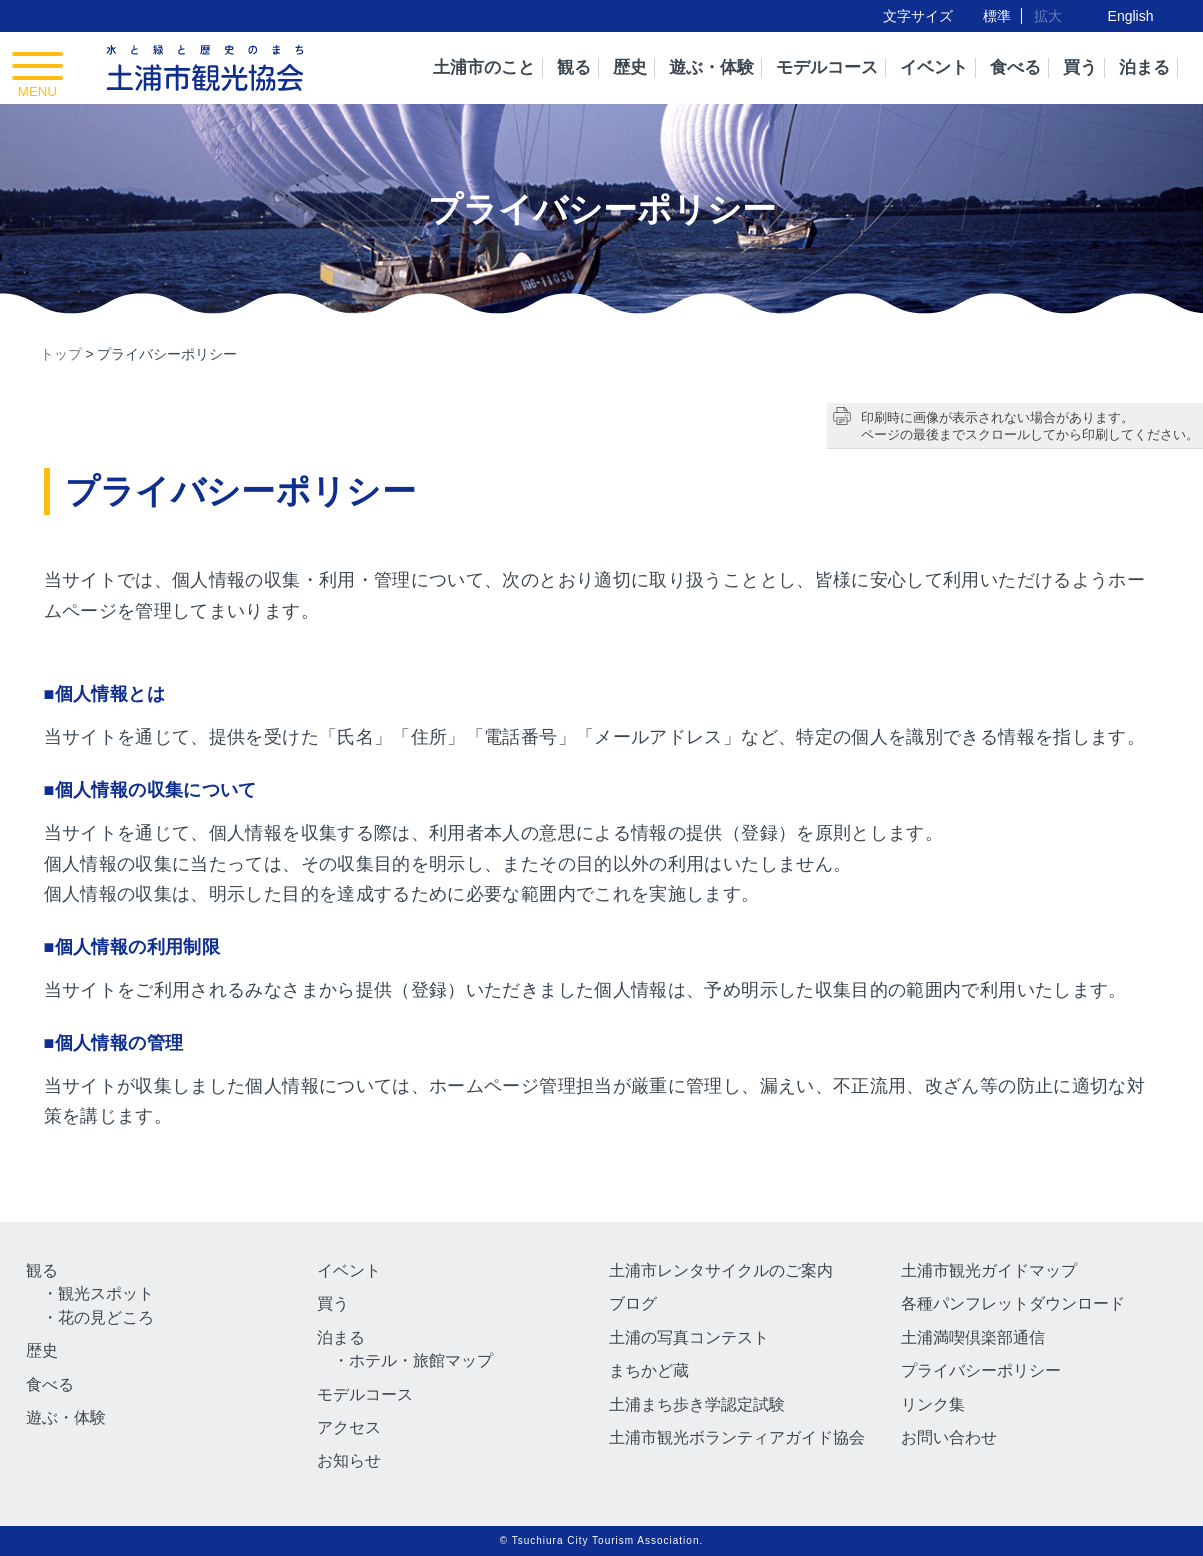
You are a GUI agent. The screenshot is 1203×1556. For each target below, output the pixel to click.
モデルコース (827, 67)
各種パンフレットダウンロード (1013, 1303)
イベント (934, 67)
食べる (1015, 67)
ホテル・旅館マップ (421, 1360)
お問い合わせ (949, 1437)
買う (1080, 67)
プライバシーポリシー (981, 1370)
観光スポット (106, 1293)
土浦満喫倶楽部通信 (973, 1337)
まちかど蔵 (649, 1370)
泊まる (1144, 67)
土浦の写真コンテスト (689, 1337)
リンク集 (933, 1404)
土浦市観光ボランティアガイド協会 (737, 1437)
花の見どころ (106, 1317)
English (1131, 16)
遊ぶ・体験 (711, 67)
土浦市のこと (484, 67)
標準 (997, 16)
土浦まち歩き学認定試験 (697, 1404)
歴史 (630, 67)
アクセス (349, 1427)
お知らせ (349, 1460)
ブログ (633, 1303)
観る (574, 67)
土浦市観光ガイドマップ (989, 1270)
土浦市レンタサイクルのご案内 (721, 1270)
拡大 (1048, 16)
